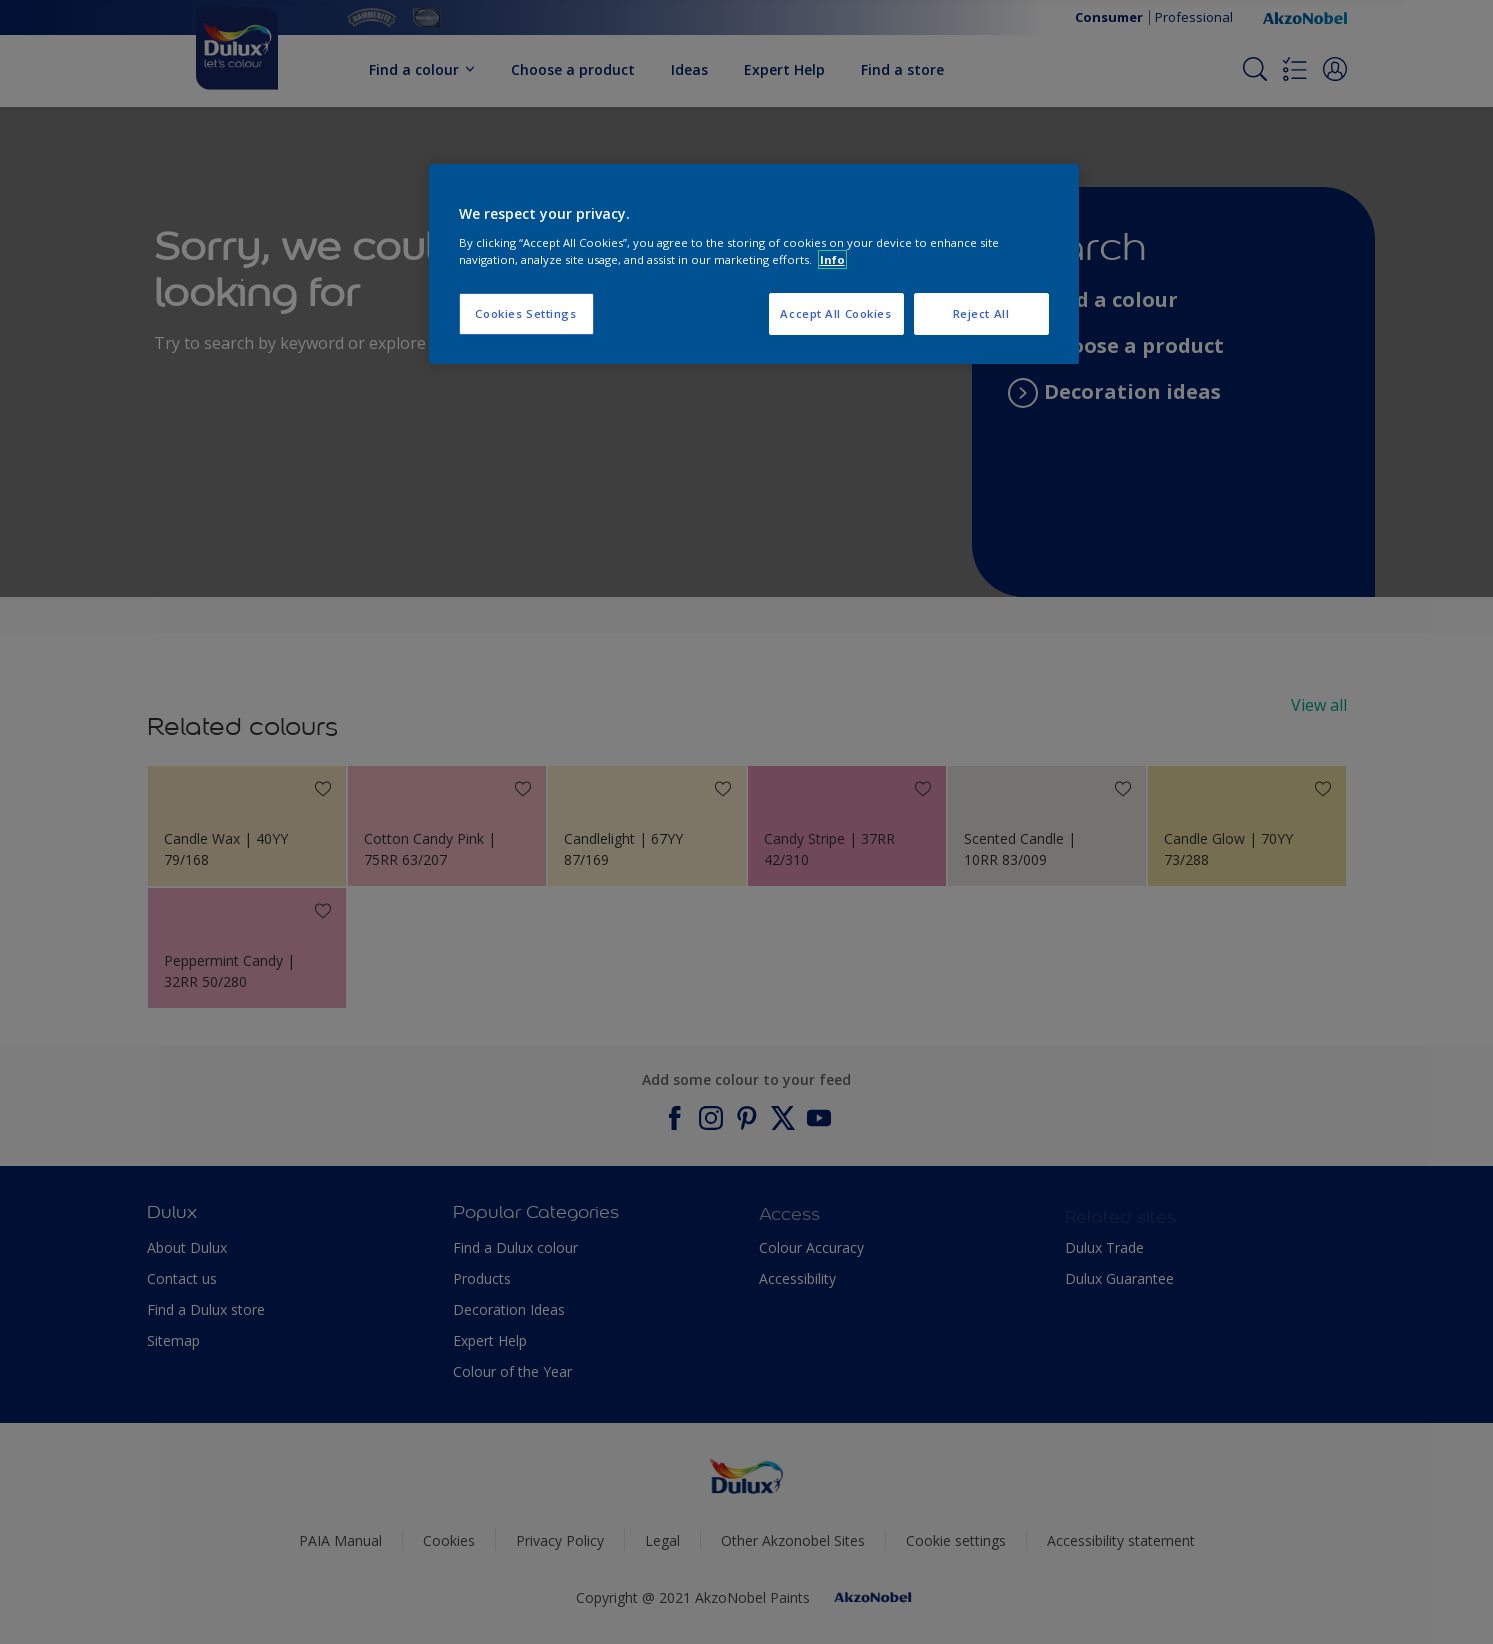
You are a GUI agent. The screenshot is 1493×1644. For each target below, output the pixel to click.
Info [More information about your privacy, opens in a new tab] (832, 259)
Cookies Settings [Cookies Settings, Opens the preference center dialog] (525, 313)
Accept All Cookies (835, 313)
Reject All (981, 313)
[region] (754, 264)
